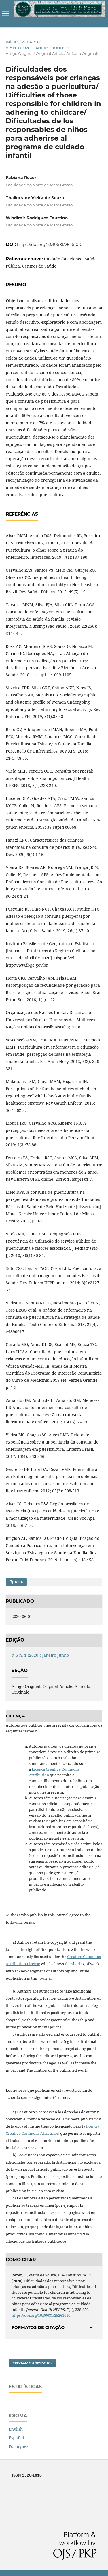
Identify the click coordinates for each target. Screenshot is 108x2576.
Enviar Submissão (32, 2362)
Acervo (30, 42)
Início (12, 42)
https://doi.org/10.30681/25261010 (49, 244)
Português (18, 2446)
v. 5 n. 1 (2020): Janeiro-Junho (36, 47)
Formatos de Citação (38, 2327)
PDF (18, 1582)
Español (16, 2437)
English (16, 2429)
